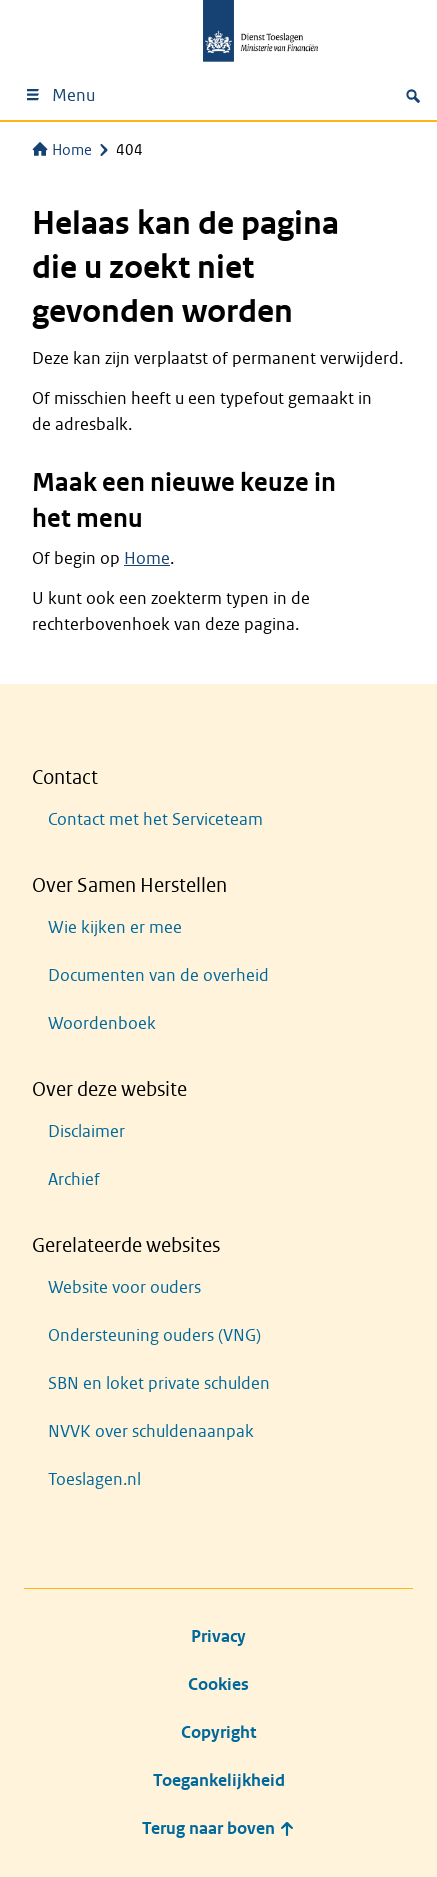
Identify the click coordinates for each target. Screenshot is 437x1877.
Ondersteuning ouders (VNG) (154, 1335)
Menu (59, 95)
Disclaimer (86, 1131)
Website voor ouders (124, 1287)
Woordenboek (102, 1023)
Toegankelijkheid (219, 1780)
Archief (74, 1179)
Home (62, 150)
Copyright (218, 1732)
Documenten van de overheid (158, 975)
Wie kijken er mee (115, 927)
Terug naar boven (218, 1828)
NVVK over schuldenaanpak (151, 1431)
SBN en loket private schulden (159, 1383)
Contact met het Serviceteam (155, 819)
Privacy (218, 1636)
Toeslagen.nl (94, 1479)
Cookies (218, 1684)
